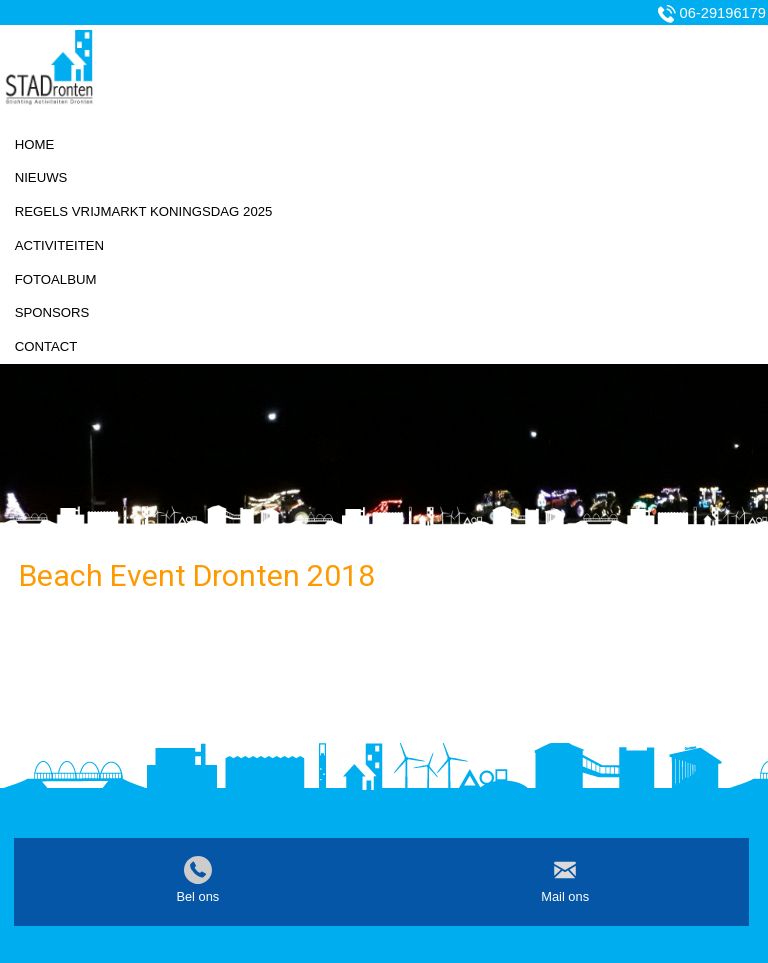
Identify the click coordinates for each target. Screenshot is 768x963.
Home (35, 144)
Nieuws (41, 177)
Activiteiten (59, 245)
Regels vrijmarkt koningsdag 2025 (144, 211)
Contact (46, 346)
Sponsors (52, 312)
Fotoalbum (56, 279)
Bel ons (197, 896)
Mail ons (565, 896)
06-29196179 (723, 13)
